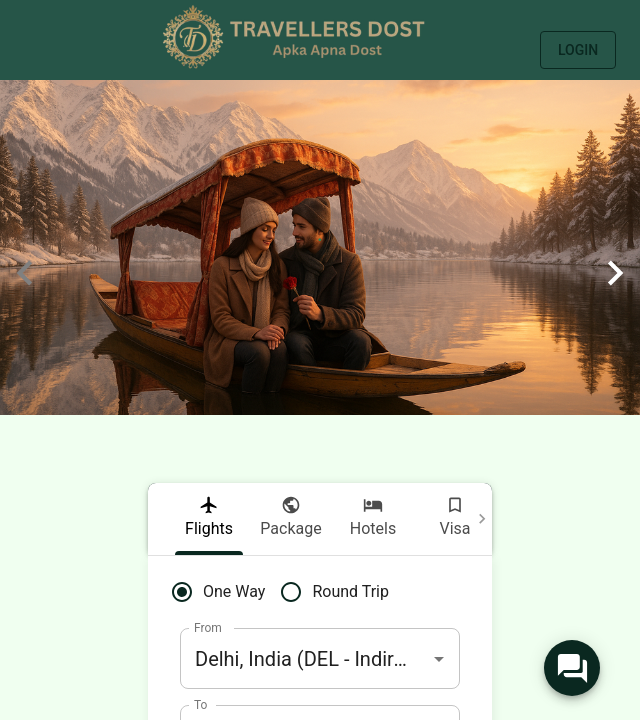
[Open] (439, 659)
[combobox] (320, 658)
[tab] (209, 519)
